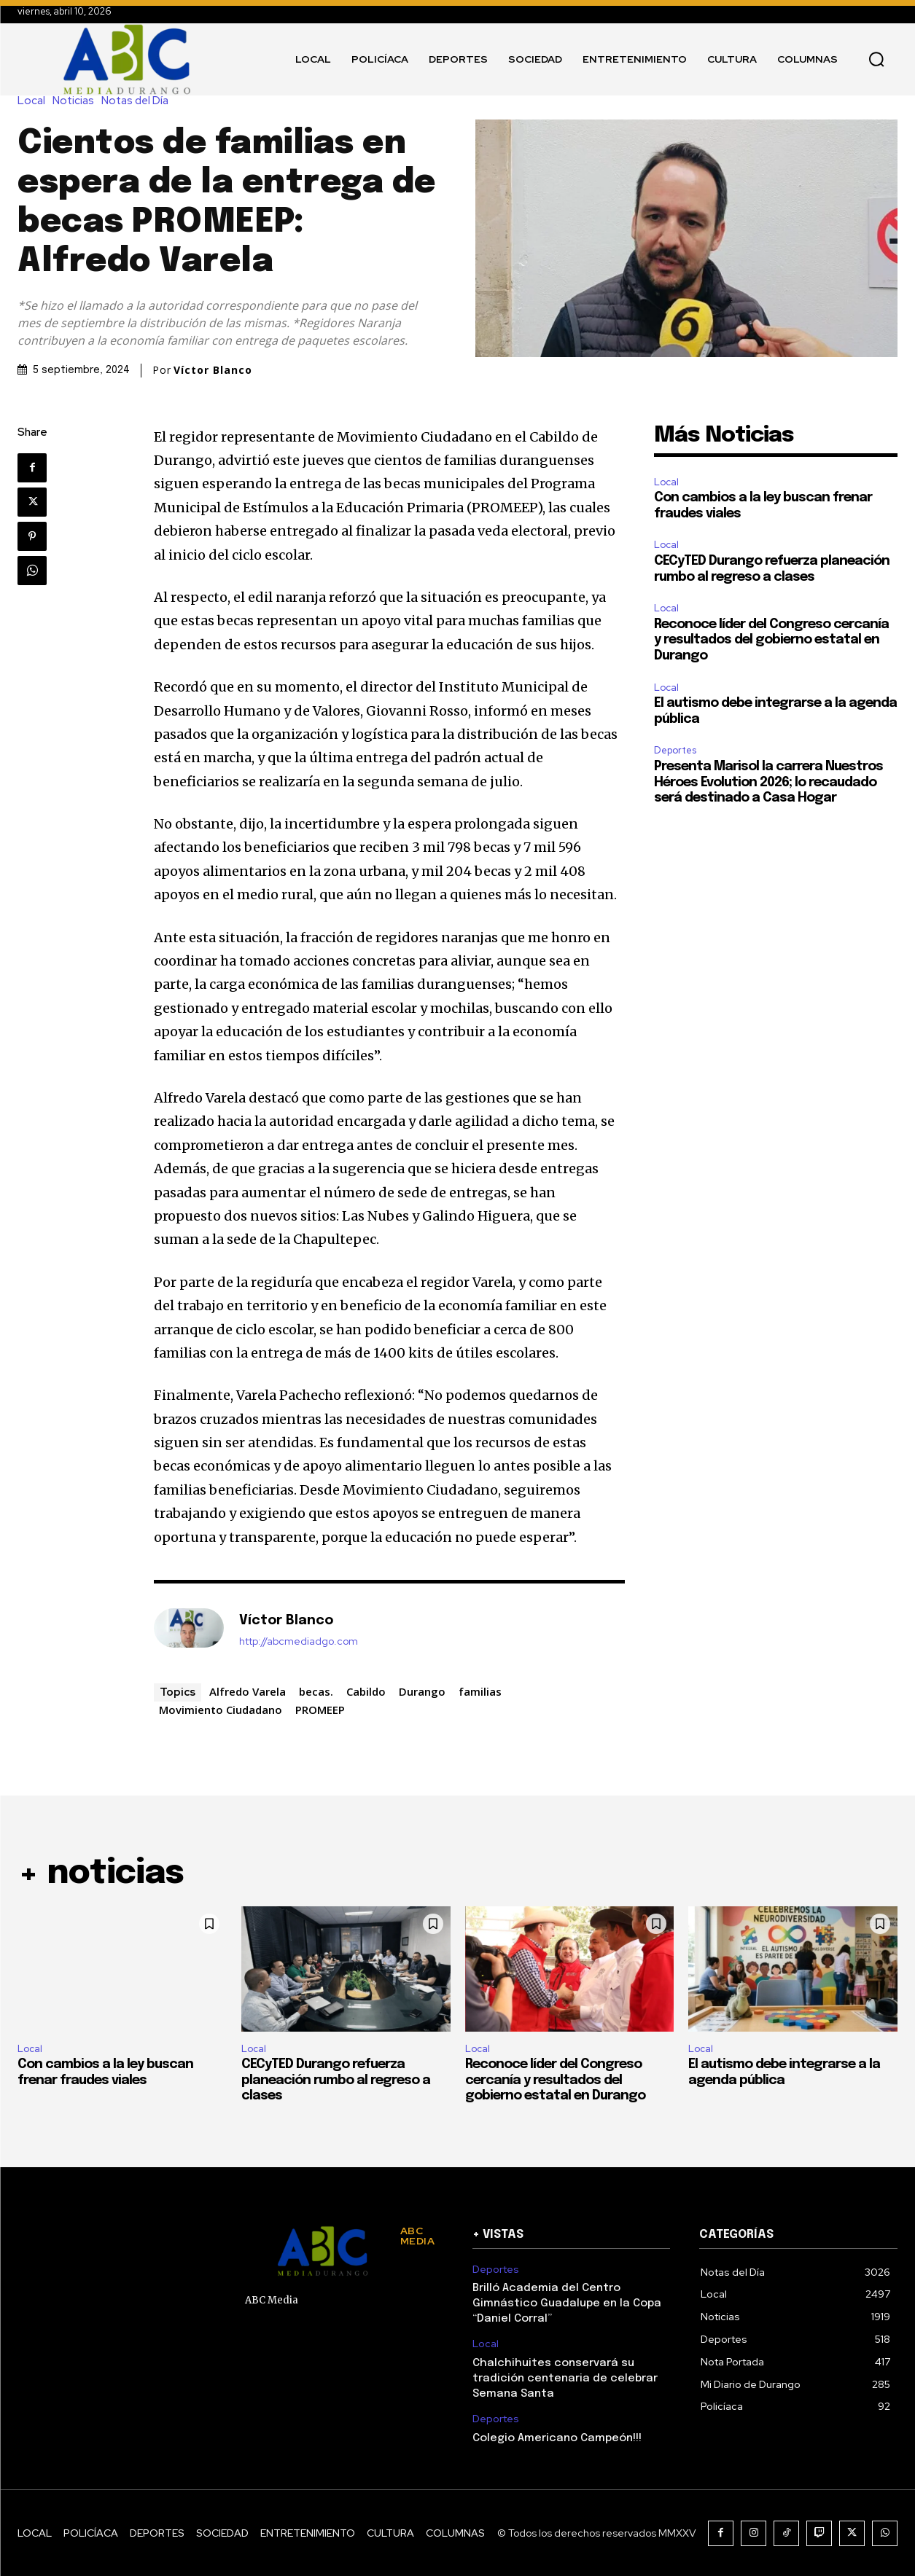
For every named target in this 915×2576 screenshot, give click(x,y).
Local (34, 100)
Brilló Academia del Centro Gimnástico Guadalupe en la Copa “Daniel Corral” (566, 2303)
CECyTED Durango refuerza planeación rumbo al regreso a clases (335, 2080)
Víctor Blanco (213, 370)
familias (480, 1691)
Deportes (675, 750)
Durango (422, 1691)
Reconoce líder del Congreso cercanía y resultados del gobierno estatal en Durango (771, 640)
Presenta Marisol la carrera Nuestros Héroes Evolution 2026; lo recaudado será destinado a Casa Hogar (768, 782)
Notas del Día (138, 100)
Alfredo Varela (247, 1691)
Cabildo (366, 1691)
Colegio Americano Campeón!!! (557, 2438)
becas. (316, 1691)
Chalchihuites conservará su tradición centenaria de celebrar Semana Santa (565, 2378)
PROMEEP (320, 1709)
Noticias (76, 100)
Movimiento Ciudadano (220, 1709)
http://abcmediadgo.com (298, 1641)
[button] (876, 59)
